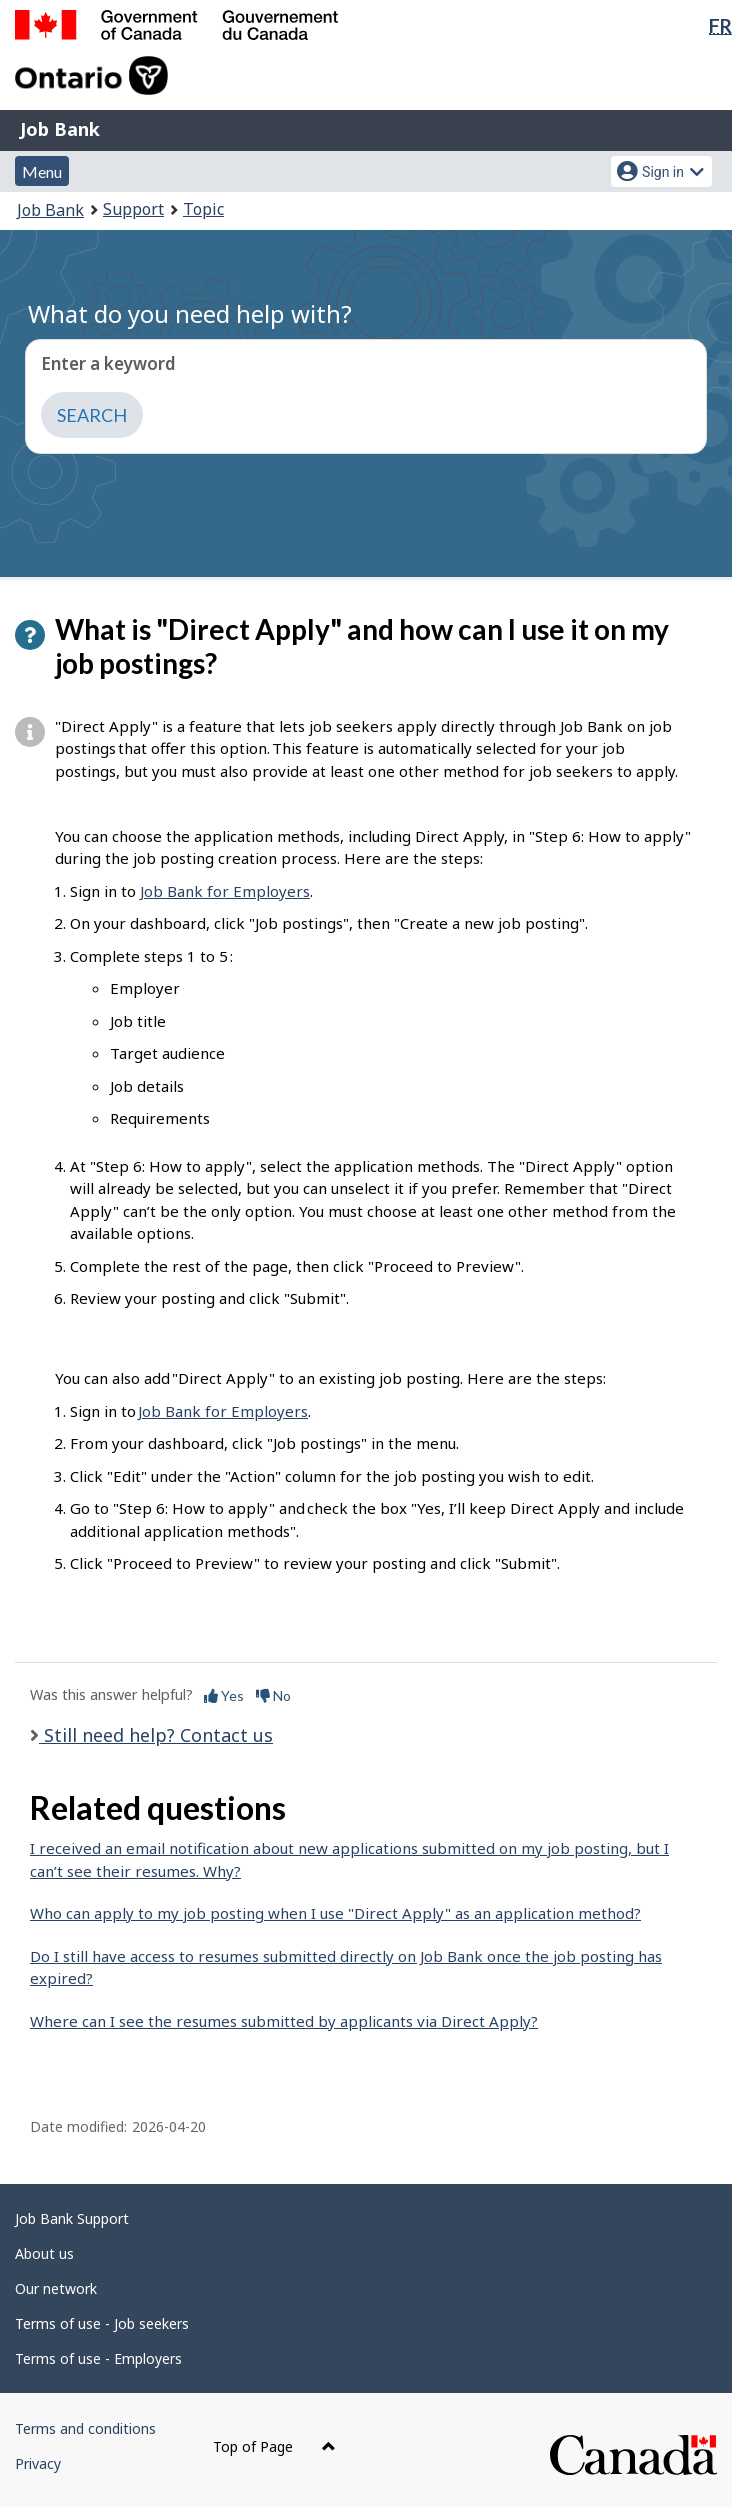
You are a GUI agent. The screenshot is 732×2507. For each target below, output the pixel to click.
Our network (56, 2288)
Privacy (38, 2463)
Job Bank (60, 129)
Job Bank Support (72, 2218)
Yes (224, 1695)
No (273, 1695)
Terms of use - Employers (98, 2358)
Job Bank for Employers (225, 891)
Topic (203, 209)
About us (44, 2253)
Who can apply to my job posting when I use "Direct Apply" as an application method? (335, 1913)
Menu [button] (42, 171)
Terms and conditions (85, 2428)
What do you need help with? (190, 313)
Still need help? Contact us (156, 1735)
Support (133, 209)
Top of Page (274, 2446)
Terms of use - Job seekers (102, 2323)
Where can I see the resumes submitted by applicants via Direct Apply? (284, 2021)
